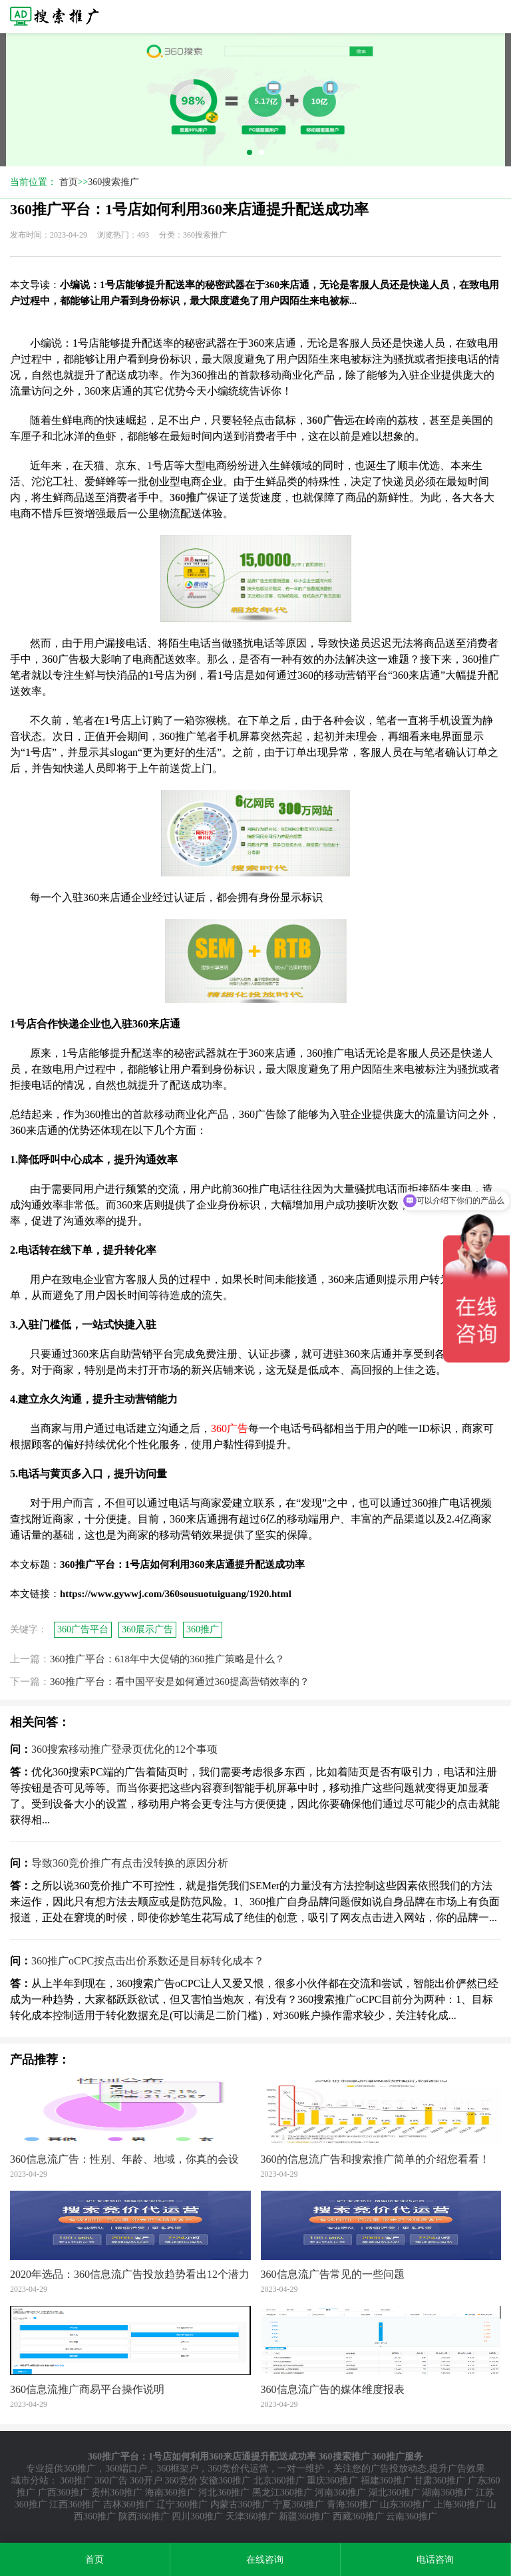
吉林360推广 (128, 2504)
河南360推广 (340, 2492)
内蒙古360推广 (240, 2504)
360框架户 (177, 2469)
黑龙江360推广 (282, 2492)
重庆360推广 (332, 2480)
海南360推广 (170, 2492)
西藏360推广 (358, 2516)
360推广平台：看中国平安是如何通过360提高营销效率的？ (179, 1681)
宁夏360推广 (298, 2504)
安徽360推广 (225, 2480)
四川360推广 (197, 2516)
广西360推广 (63, 2492)
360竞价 (181, 2480)
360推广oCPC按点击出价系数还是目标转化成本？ (147, 1960)
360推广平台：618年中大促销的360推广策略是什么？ (167, 1659)
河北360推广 (224, 2492)
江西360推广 (74, 2504)
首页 (68, 182)
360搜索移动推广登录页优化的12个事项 (124, 1749)
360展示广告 (147, 1629)
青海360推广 (352, 2504)
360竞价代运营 (238, 2469)
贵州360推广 (116, 2492)
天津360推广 (251, 2516)
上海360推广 (459, 2504)
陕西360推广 (144, 2516)
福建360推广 (386, 2480)
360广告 (111, 2480)
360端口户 (126, 2469)
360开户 (146, 2480)
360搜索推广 (113, 182)
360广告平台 (82, 1629)
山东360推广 (405, 2504)
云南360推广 (411, 2516)
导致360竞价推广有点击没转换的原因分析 (129, 1863)
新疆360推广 (304, 2516)
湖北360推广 (394, 2492)
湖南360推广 (447, 2492)
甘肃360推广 (439, 2480)
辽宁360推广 (182, 2504)
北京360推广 (279, 2480)
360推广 (202, 1629)
